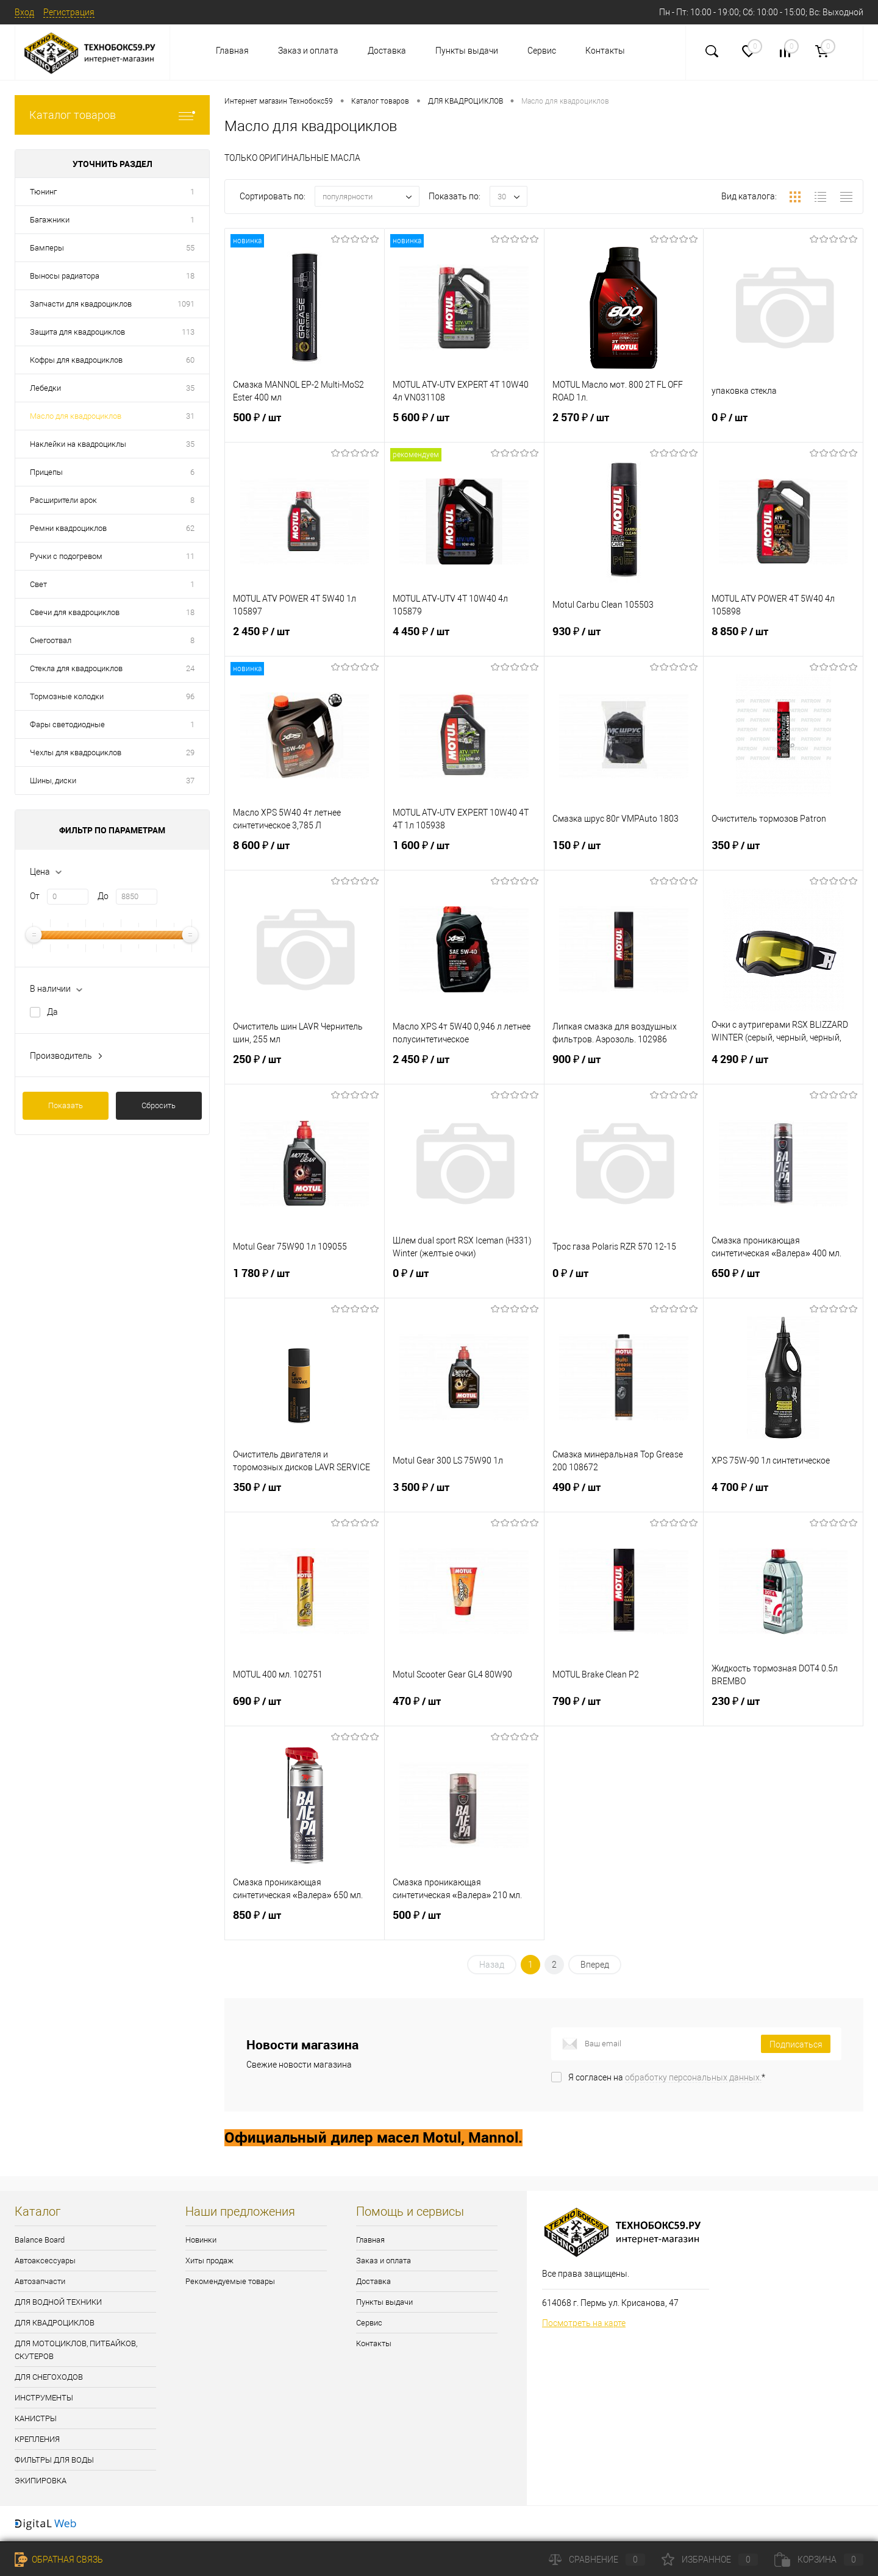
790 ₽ (624, 1709)
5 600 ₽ (464, 425)
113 (188, 331)
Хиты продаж (209, 2260)
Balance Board (40, 2239)
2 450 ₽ (304, 639)
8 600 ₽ (304, 853)
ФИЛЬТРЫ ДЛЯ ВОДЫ (54, 2459)
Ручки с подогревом (66, 556)
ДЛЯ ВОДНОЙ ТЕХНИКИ (58, 2302)
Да (52, 1012)
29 (190, 752)
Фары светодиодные (67, 724)
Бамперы (47, 247)
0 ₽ (783, 425)
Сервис (541, 50)
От (35, 896)
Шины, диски (53, 780)
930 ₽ (624, 639)
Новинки (200, 2239)
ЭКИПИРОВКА (40, 2480)
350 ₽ (783, 853)
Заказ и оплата (308, 50)
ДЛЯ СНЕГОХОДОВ (49, 2377)
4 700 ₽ (783, 1495)
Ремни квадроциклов (68, 528)
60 (190, 360)
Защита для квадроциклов (77, 331)
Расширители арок (63, 500)
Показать (65, 1105)
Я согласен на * (666, 2077)
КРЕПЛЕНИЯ (37, 2439)
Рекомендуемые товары (230, 2281)
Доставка (387, 50)
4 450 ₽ (464, 639)
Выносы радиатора (64, 275)
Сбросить (158, 1105)
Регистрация (69, 12)
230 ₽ (783, 1709)
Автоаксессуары (45, 2260)
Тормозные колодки (67, 696)
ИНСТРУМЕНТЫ (44, 2397)
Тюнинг (43, 191)
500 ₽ (304, 425)
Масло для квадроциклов (75, 416)
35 (190, 388)
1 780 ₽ (304, 1281)
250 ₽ (304, 1067)
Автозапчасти (40, 2281)
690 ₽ (304, 1709)
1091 (186, 303)
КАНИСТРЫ (36, 2418)
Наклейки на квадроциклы (78, 444)
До (103, 896)
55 (190, 247)
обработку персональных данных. (693, 2077)
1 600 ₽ (464, 853)
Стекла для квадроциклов (76, 668)
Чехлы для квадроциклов (75, 752)
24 (190, 668)
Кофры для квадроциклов (76, 360)
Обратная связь (59, 2559)
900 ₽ (624, 1067)
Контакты (605, 50)
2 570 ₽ (624, 425)
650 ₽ (783, 1281)
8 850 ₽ (783, 639)
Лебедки (45, 388)
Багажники (50, 219)
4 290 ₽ (783, 1067)
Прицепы (46, 472)
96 (190, 696)
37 (190, 780)
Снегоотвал (50, 640)
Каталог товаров (112, 115)
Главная (232, 50)
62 (190, 528)
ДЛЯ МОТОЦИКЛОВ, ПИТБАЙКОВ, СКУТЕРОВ (76, 2350)
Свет (38, 584)
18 (190, 275)
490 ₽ (624, 1495)
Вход (24, 12)
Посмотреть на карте (584, 2323)
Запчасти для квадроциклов (81, 303)
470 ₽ (464, 1709)
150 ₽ (624, 853)
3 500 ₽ (464, 1495)
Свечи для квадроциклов (75, 612)
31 (190, 416)
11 (190, 556)
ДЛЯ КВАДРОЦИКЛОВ (55, 2322)
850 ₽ (304, 1923)
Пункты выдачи (466, 50)
